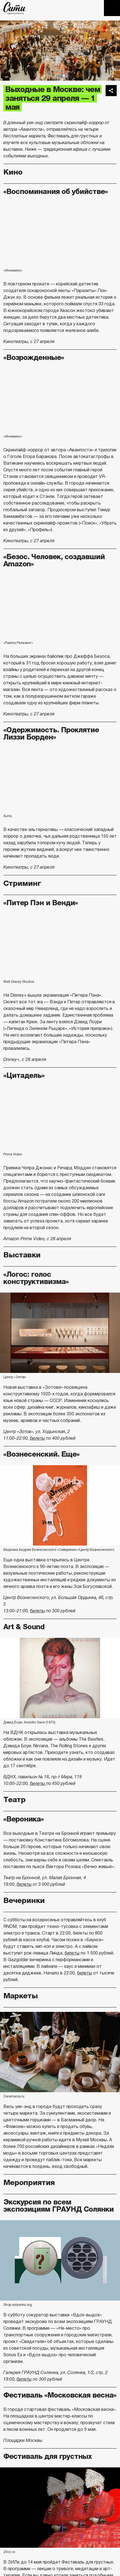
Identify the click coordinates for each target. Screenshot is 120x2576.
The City (14, 8)
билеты (37, 1438)
